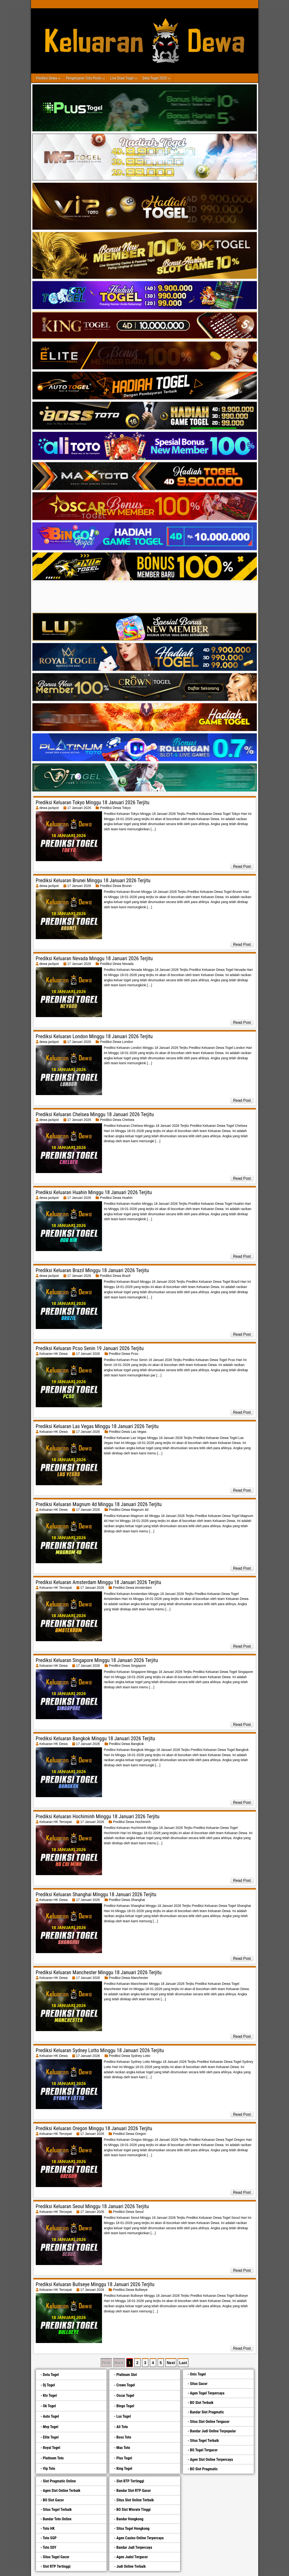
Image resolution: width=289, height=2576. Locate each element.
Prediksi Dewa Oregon (129, 2134)
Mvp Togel (50, 2427)
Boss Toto (123, 2437)
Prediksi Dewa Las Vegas (128, 1432)
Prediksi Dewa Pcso (123, 1354)
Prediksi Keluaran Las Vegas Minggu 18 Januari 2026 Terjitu (97, 1426)
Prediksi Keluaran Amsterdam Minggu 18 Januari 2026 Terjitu (98, 1582)
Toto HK (49, 2528)
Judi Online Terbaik (131, 2566)
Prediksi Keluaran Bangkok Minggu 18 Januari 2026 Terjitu (95, 1738)
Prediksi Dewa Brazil (115, 1276)
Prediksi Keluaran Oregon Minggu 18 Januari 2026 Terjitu (94, 2128)
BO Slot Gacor (53, 2500)
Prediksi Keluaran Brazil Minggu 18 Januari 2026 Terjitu (92, 1270)
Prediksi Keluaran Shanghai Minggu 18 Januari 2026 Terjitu (96, 1894)
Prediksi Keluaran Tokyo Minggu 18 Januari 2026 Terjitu (93, 802)
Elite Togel (50, 2437)
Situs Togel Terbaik (204, 2440)
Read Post (242, 866)
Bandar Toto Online (57, 2519)
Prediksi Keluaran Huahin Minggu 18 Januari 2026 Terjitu (94, 1192)
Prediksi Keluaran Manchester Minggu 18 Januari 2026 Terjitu (99, 1972)
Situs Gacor (199, 2383)
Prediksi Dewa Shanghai (127, 1900)
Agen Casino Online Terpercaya (140, 2538)
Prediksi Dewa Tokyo (115, 808)
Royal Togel (51, 2447)
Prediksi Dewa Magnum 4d (128, 1510)
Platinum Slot (126, 2374)
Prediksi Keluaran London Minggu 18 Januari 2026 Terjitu (94, 1036)
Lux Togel (123, 2416)
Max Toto (123, 2447)
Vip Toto (49, 2468)
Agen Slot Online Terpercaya (211, 2459)
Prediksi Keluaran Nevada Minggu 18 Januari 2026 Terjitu (94, 958)
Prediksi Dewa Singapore (127, 1665)
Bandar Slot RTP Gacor (133, 2490)
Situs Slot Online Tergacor (210, 2421)
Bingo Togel (125, 2406)
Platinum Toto (53, 2458)
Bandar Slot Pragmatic (207, 2412)
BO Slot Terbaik (201, 2402)
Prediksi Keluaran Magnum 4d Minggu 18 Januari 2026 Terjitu (99, 1504)
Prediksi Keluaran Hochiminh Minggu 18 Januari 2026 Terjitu (98, 1816)
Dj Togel (49, 2385)
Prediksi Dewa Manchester (128, 1978)
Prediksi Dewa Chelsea (117, 1120)
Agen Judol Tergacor (132, 2557)
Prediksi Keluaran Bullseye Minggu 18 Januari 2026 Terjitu (95, 2284)
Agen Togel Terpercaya (207, 2393)
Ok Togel (49, 2406)
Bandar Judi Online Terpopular (213, 2431)
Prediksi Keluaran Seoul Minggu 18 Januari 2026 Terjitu (92, 2206)
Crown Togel (125, 2385)
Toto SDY (49, 2547)
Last (205, 2363)
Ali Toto (122, 2427)
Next (182, 2363)
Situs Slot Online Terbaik (135, 2500)
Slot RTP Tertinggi (57, 2566)
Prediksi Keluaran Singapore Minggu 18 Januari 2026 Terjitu (97, 1660)
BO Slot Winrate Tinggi (133, 2509)
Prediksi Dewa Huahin (116, 1198)
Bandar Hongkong (129, 2519)
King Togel (124, 2468)
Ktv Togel (50, 2395)
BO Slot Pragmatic (204, 2469)
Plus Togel (124, 2458)
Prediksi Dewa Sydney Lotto (129, 2056)
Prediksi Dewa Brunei (116, 886)
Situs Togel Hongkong (133, 2528)
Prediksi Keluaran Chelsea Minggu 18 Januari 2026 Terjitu (95, 1114)
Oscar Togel (125, 2395)
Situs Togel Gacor (56, 2557)
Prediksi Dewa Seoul (128, 2212)
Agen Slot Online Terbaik (61, 2490)
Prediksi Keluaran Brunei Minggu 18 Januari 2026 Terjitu (93, 880)
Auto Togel (51, 2416)
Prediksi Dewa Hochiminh (132, 1822)
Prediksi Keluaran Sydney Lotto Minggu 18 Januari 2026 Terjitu (100, 2050)
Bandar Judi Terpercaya (134, 2547)
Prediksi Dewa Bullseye (130, 2290)
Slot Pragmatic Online (59, 2481)
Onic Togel (198, 2374)
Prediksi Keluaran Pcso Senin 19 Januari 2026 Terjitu (90, 1348)
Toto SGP (50, 2538)
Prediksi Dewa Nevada (116, 964)
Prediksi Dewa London (116, 1042)
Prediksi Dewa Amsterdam (132, 1587)
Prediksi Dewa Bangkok (126, 1744)
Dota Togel (51, 2374)
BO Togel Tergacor (204, 2450)
